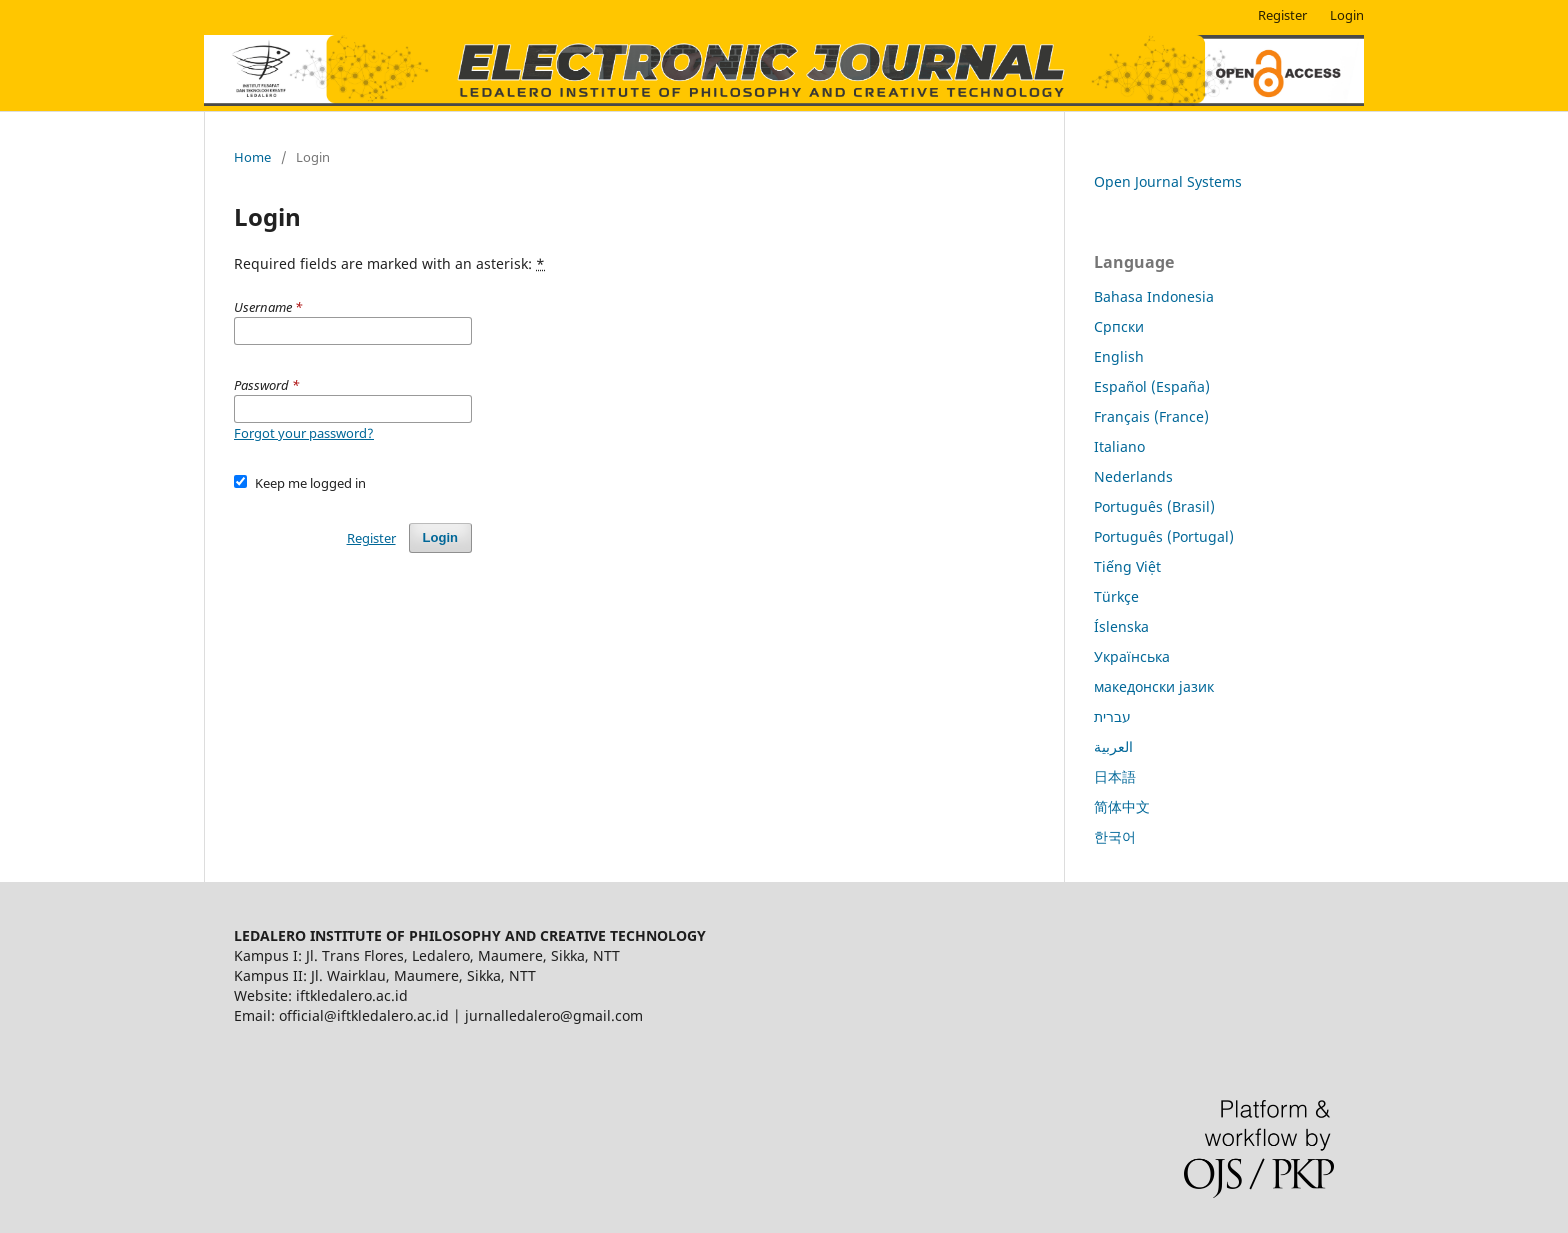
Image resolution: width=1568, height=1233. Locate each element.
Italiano (1119, 446)
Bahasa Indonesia (1154, 296)
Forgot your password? (304, 433)
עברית (1112, 716)
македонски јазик (1154, 686)
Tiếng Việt (1127, 566)
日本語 (1115, 776)
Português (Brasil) (1154, 506)
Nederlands (1133, 476)
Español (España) (1152, 386)
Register (1282, 15)
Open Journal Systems (1168, 181)
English (1119, 356)
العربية (1113, 746)
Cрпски (1119, 326)
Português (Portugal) (1164, 536)
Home (252, 157)
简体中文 (1122, 806)
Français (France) (1151, 416)
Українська (1132, 656)
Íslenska (1121, 626)
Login (1347, 15)
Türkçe (1116, 596)
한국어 (1115, 836)
